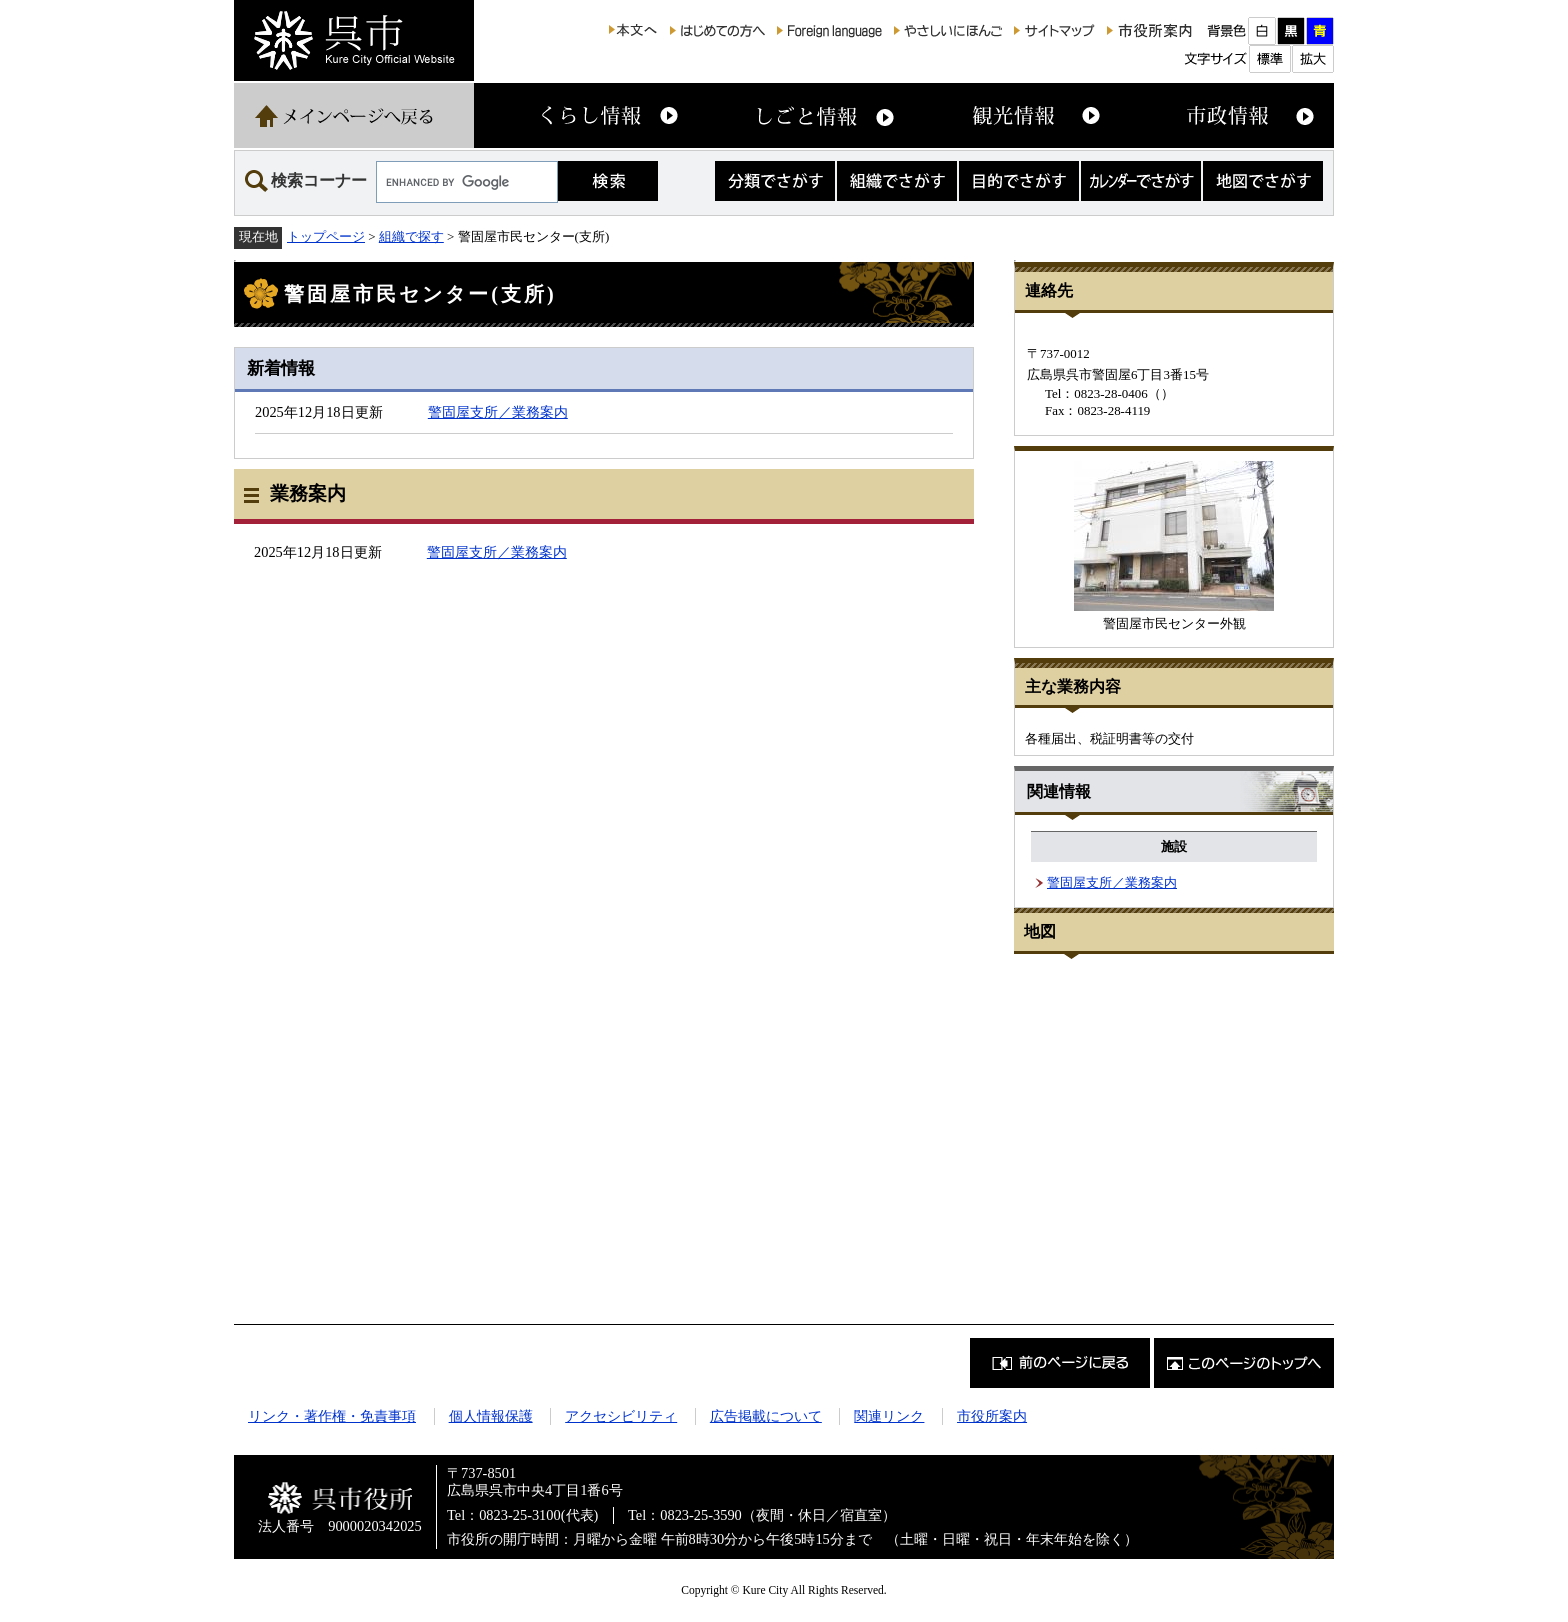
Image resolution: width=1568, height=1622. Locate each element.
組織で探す (411, 236)
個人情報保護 (491, 1416)
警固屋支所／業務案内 (498, 412)
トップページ (326, 236)
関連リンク (889, 1416)
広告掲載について (766, 1416)
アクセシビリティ (621, 1416)
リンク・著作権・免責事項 (332, 1416)
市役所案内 (992, 1416)
